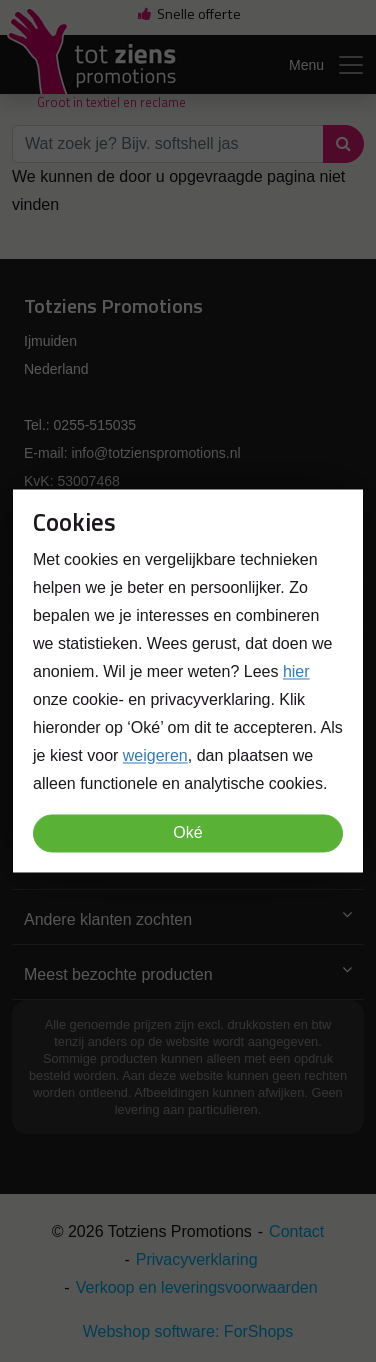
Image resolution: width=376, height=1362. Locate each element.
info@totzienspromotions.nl (155, 453)
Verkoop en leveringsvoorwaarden (197, 1287)
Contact (296, 1231)
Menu (327, 65)
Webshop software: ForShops (188, 1331)
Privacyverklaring (197, 1259)
